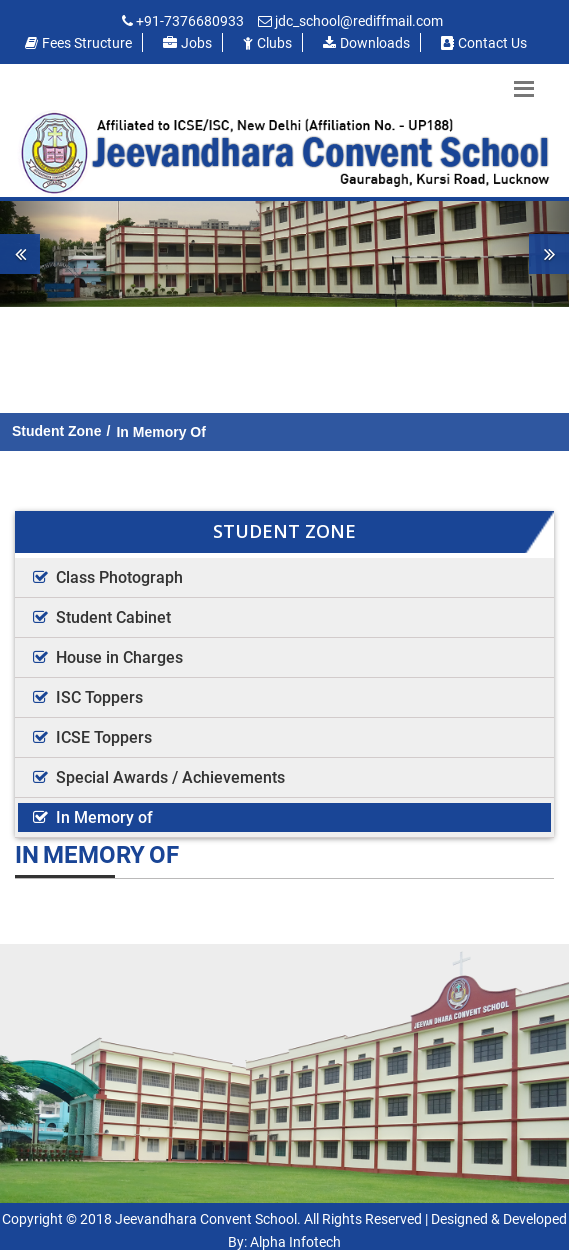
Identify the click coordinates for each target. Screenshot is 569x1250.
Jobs (187, 43)
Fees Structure (78, 43)
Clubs (267, 43)
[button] (42, 253)
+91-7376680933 (190, 21)
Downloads (366, 43)
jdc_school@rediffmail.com (359, 21)
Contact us (484, 43)
